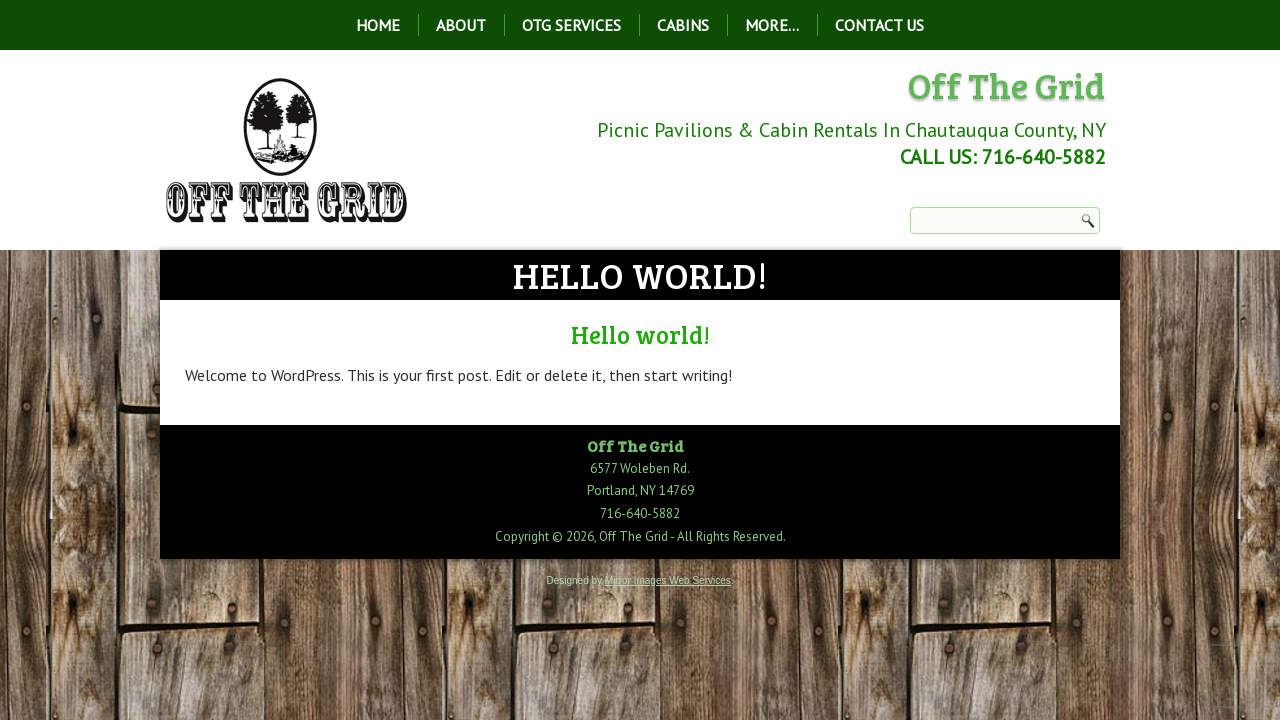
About (461, 25)
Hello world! (640, 334)
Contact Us (879, 25)
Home (378, 25)
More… (772, 25)
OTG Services (571, 25)
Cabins (683, 25)
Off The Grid (1006, 84)
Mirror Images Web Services (668, 580)
